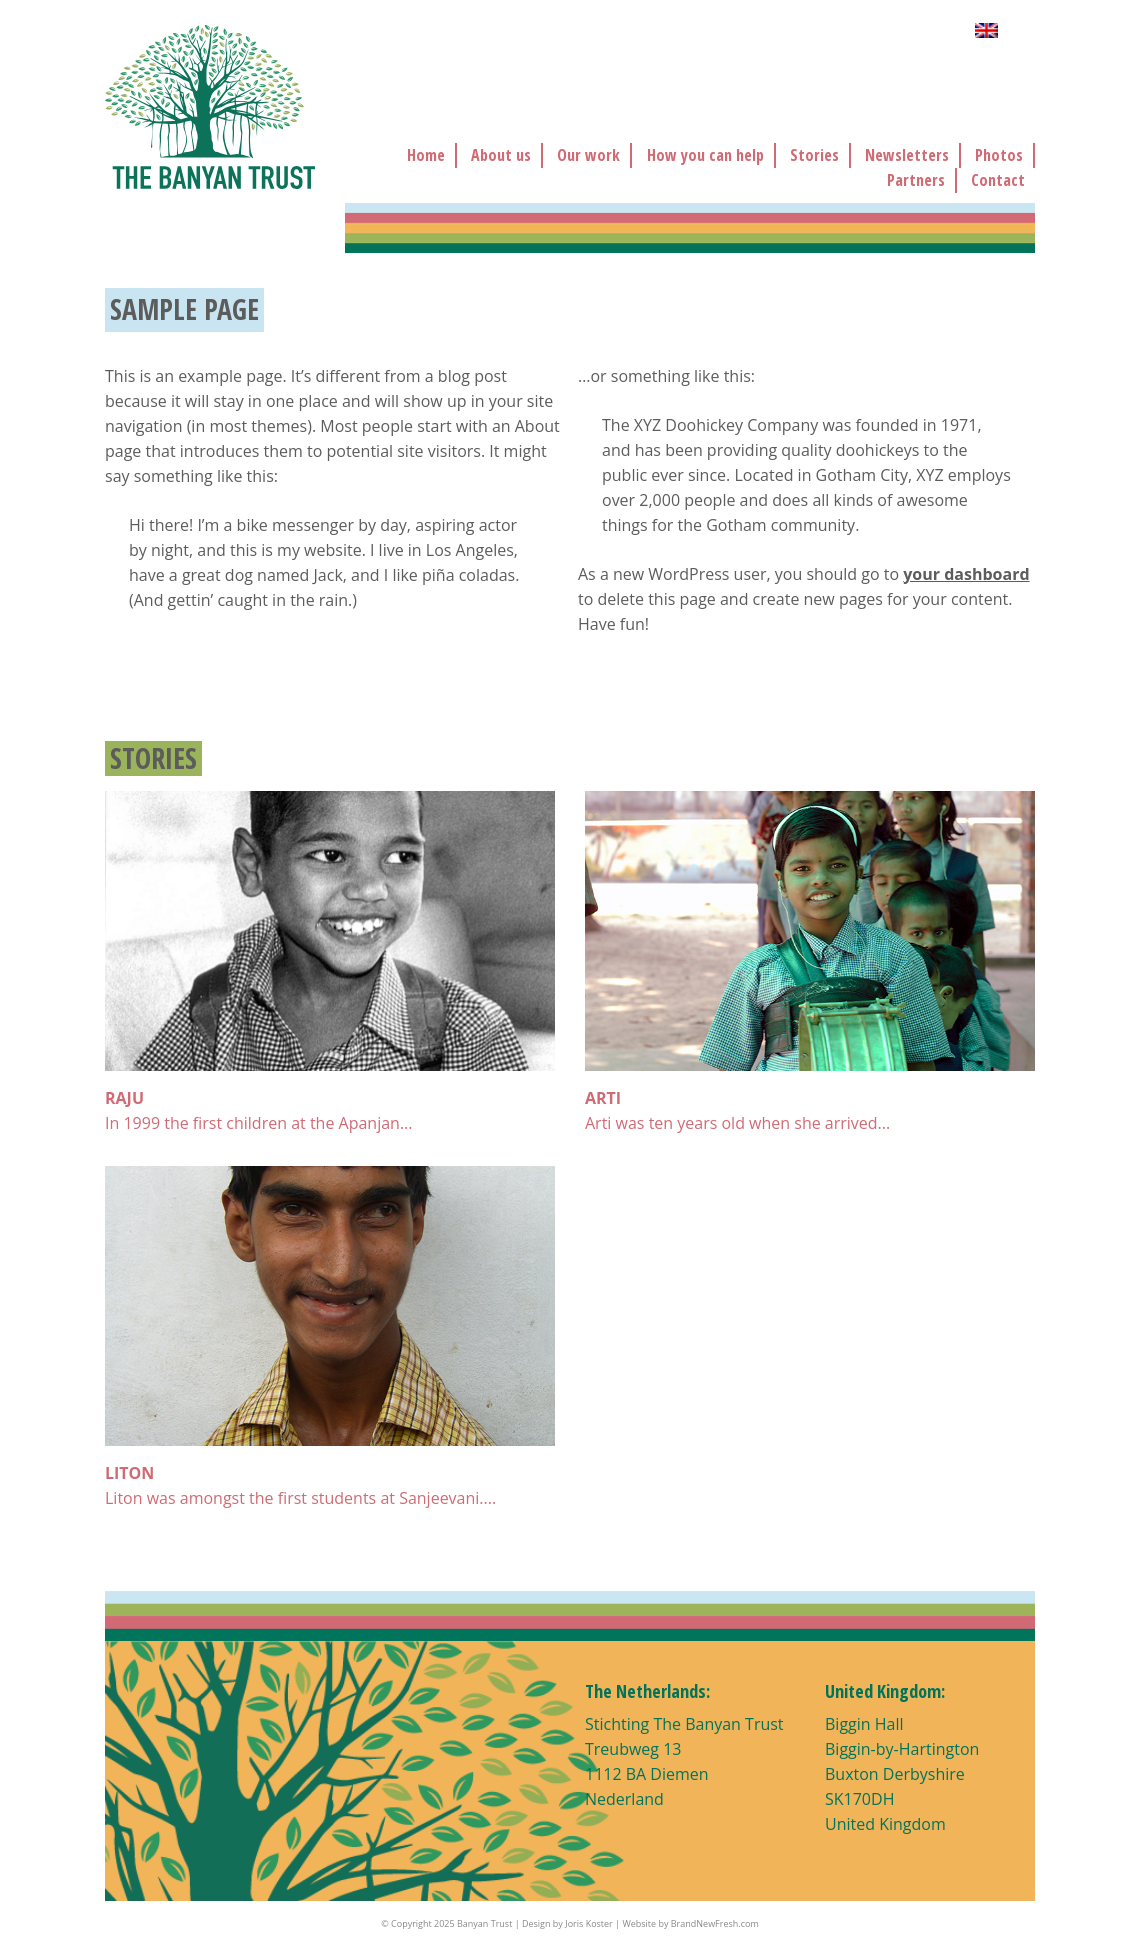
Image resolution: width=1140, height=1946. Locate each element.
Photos (999, 155)
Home (426, 155)
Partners (916, 180)
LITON (129, 1473)
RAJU (124, 1098)
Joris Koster (589, 1923)
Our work (588, 155)
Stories (814, 155)
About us (501, 155)
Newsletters (907, 155)
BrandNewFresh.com (715, 1923)
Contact (998, 180)
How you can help (705, 155)
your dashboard (966, 574)
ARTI (603, 1098)
